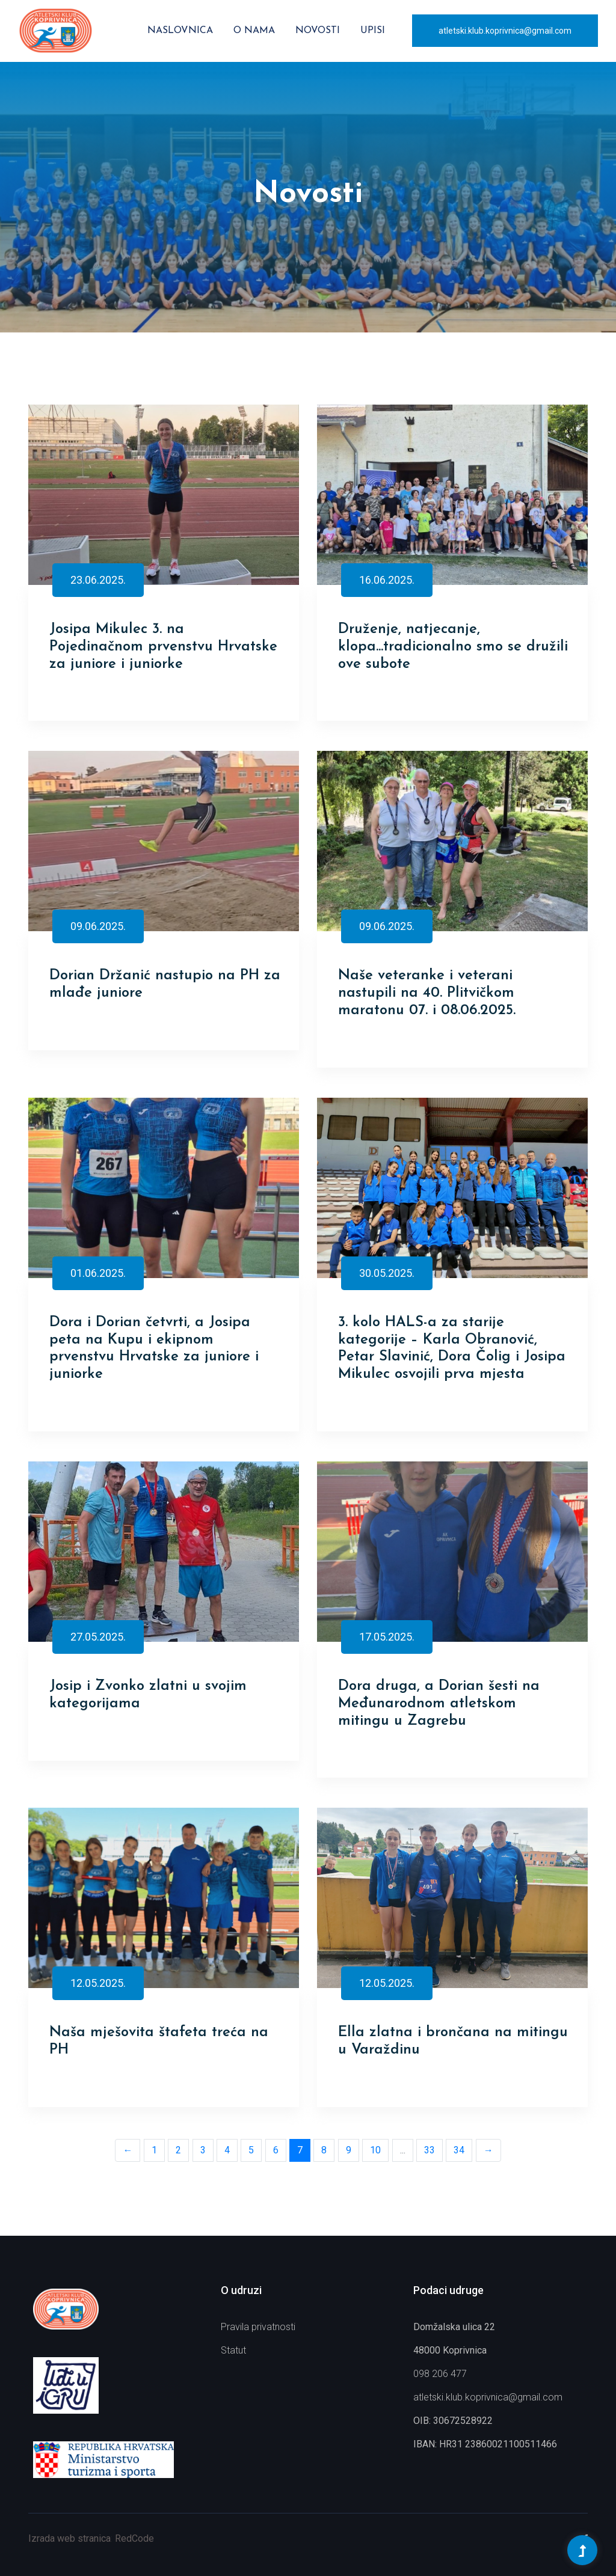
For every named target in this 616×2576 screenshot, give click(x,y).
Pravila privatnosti (258, 2327)
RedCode (134, 2538)
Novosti (317, 30)
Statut (233, 2350)
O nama (254, 30)
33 (429, 2150)
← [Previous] (127, 2150)
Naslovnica (180, 30)
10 (375, 2150)
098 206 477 (440, 2373)
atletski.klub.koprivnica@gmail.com (505, 30)
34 (459, 2150)
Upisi (372, 30)
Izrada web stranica (69, 2538)
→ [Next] (488, 2150)
